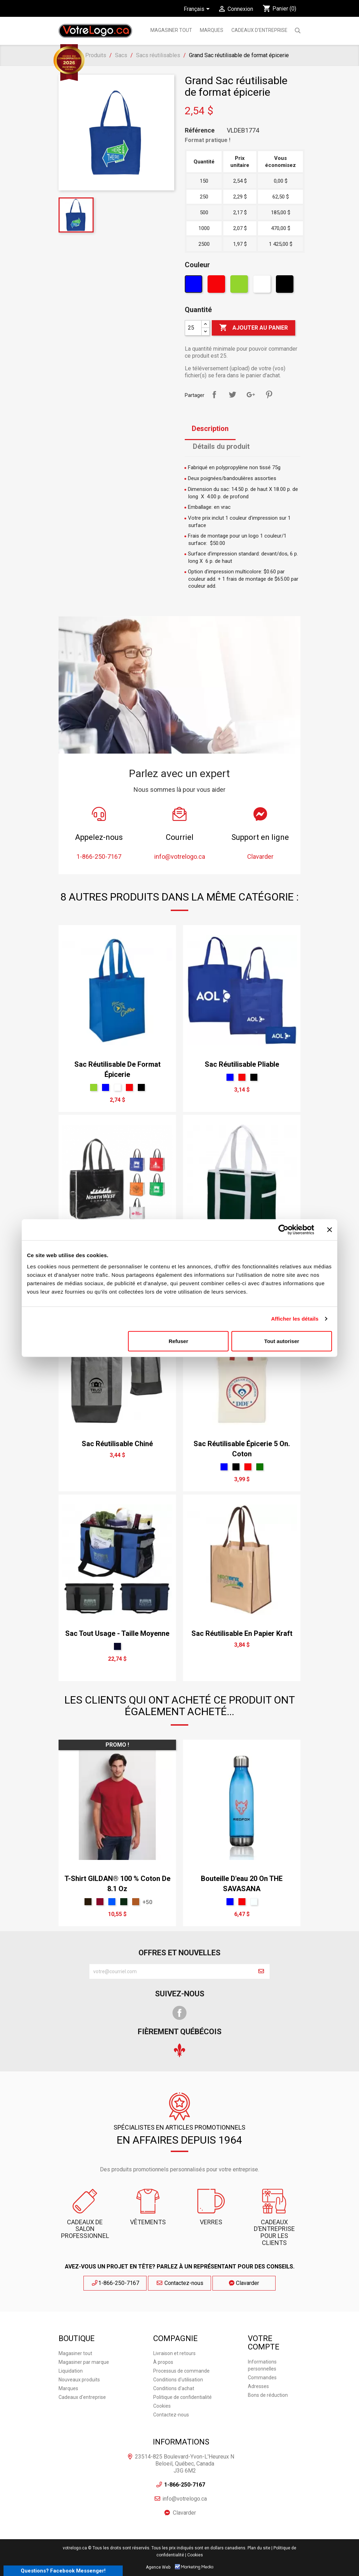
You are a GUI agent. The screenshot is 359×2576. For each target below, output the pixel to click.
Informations (181, 2441)
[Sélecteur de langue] (198, 9)
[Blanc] (262, 285)
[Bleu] (194, 285)
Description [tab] (210, 428)
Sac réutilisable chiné (117, 1443)
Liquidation (71, 2371)
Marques (68, 2388)
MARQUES (211, 30)
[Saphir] (111, 1901)
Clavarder (244, 2283)
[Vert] (240, 285)
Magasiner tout (171, 30)
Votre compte (263, 2342)
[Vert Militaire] (123, 1901)
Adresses (258, 2386)
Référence (200, 130)
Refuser (178, 1341)
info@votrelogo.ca (184, 2498)
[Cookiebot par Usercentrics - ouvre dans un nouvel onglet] (283, 1230)
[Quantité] (193, 328)
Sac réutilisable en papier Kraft (241, 1633)
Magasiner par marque (84, 2362)
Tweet (232, 394)
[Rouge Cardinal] (99, 1901)
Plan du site (259, 2547)
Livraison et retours (174, 2353)
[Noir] (285, 285)
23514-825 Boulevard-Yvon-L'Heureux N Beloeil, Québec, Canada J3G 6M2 (184, 2463)
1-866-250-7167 (115, 2283)
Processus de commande (181, 2371)
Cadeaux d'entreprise (259, 30)
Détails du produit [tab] (221, 446)
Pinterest (269, 394)
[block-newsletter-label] (171, 1971)
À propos (163, 2362)
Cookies (162, 2406)
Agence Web (158, 2567)
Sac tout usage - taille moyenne (117, 1633)
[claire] (253, 1901)
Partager (214, 394)
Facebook (179, 2013)
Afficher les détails (294, 1319)
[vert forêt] (259, 1466)
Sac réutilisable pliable (242, 1064)
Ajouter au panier (253, 327)
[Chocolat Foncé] (88, 1901)
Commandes (262, 2377)
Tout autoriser (281, 1341)
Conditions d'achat (173, 2388)
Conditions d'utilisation (178, 2379)
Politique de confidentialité (182, 2397)
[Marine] (117, 1646)
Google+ (251, 394)
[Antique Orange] (135, 1901)
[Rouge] (217, 285)
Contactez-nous (179, 2283)
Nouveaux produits (79, 2379)
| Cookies (194, 2555)
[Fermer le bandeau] (329, 1229)
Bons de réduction (268, 2395)
